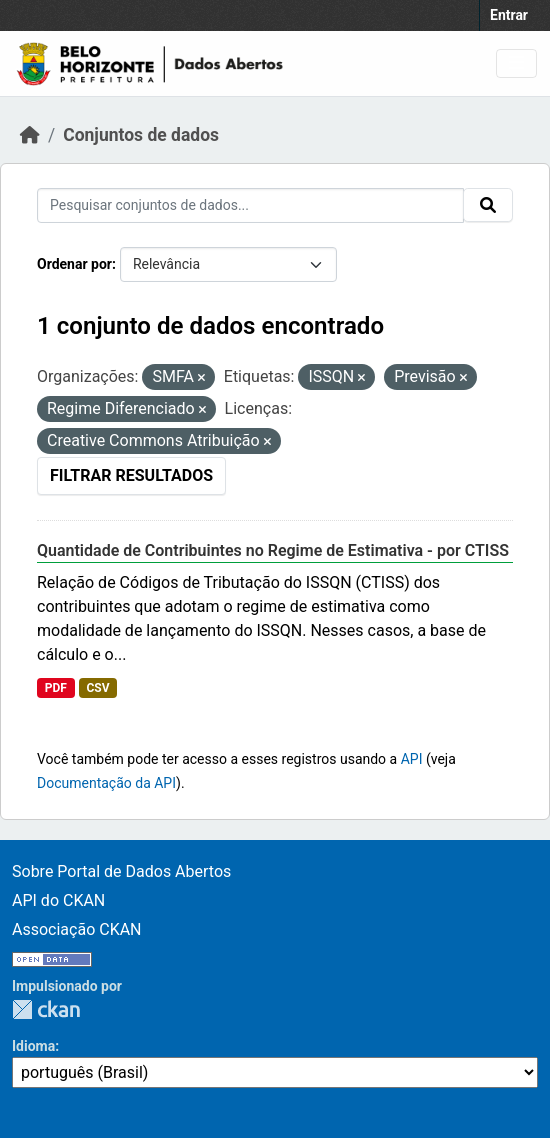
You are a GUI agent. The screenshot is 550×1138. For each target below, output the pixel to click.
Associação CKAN (77, 929)
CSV (97, 688)
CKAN (46, 1009)
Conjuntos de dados (141, 135)
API (412, 759)
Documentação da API (106, 783)
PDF (56, 688)
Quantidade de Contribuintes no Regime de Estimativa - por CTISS (273, 550)
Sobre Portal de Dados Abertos (121, 871)
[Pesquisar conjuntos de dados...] (250, 205)
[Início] (30, 135)
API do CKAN (58, 900)
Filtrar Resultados (131, 475)
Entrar (509, 15)
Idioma (33, 1046)
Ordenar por (74, 264)
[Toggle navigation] (516, 63)
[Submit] (488, 205)
